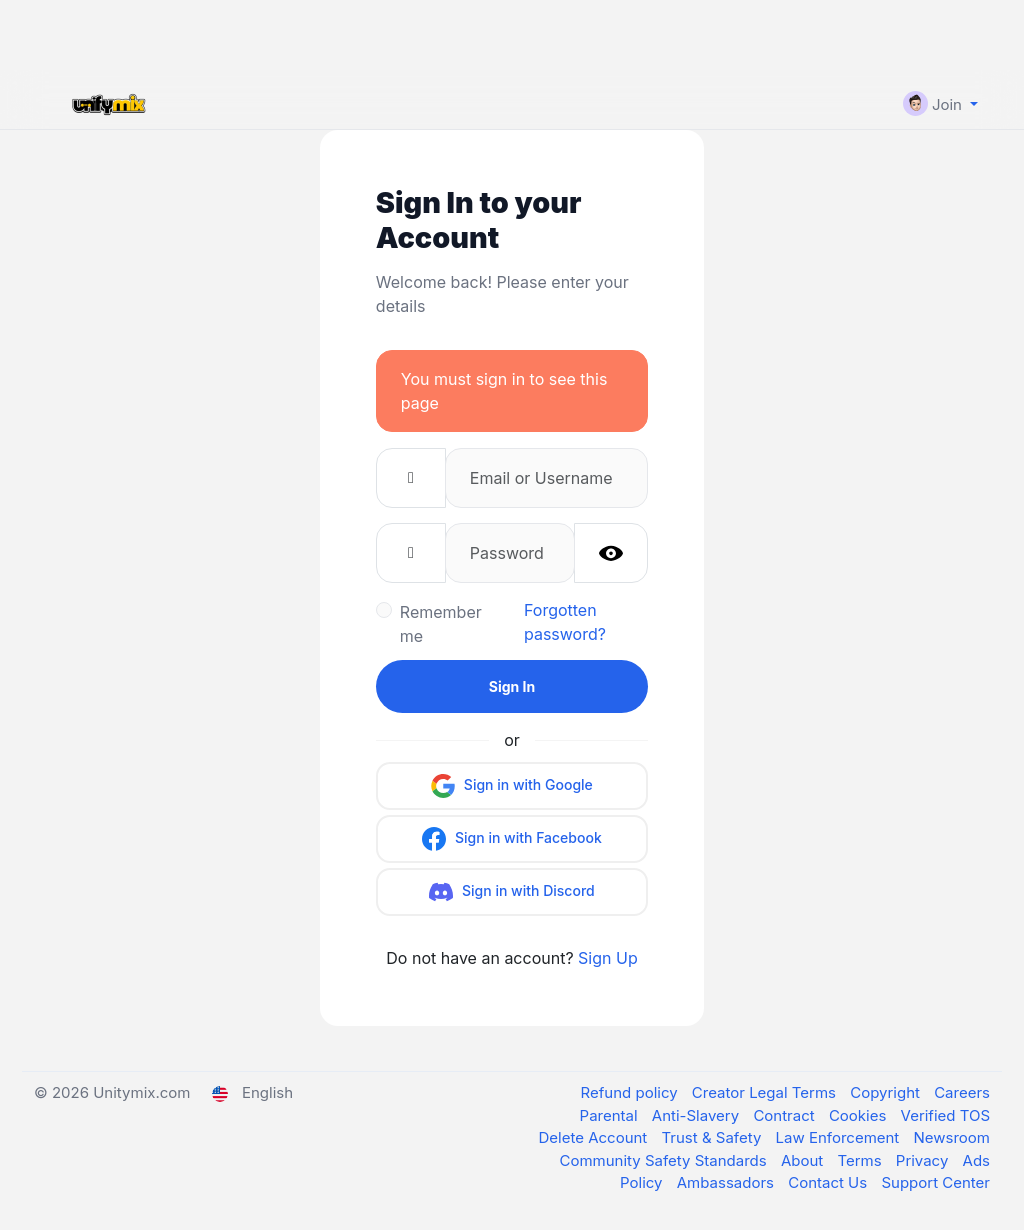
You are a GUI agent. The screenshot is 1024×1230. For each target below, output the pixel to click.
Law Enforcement (840, 1137)
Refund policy (631, 1092)
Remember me (441, 624)
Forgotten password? (565, 622)
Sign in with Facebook (511, 839)
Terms (861, 1160)
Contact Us (829, 1182)
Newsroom (952, 1137)
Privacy (924, 1160)
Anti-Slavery (698, 1115)
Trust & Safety (714, 1137)
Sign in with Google (512, 786)
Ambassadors (727, 1182)
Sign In (512, 686)
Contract (786, 1115)
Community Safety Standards (664, 1160)
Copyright (887, 1092)
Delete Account (594, 1137)
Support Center (935, 1182)
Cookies (860, 1115)
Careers (962, 1092)
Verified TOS (945, 1115)
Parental (611, 1115)
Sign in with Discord (511, 892)
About (804, 1160)
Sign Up (608, 958)
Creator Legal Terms (766, 1092)
